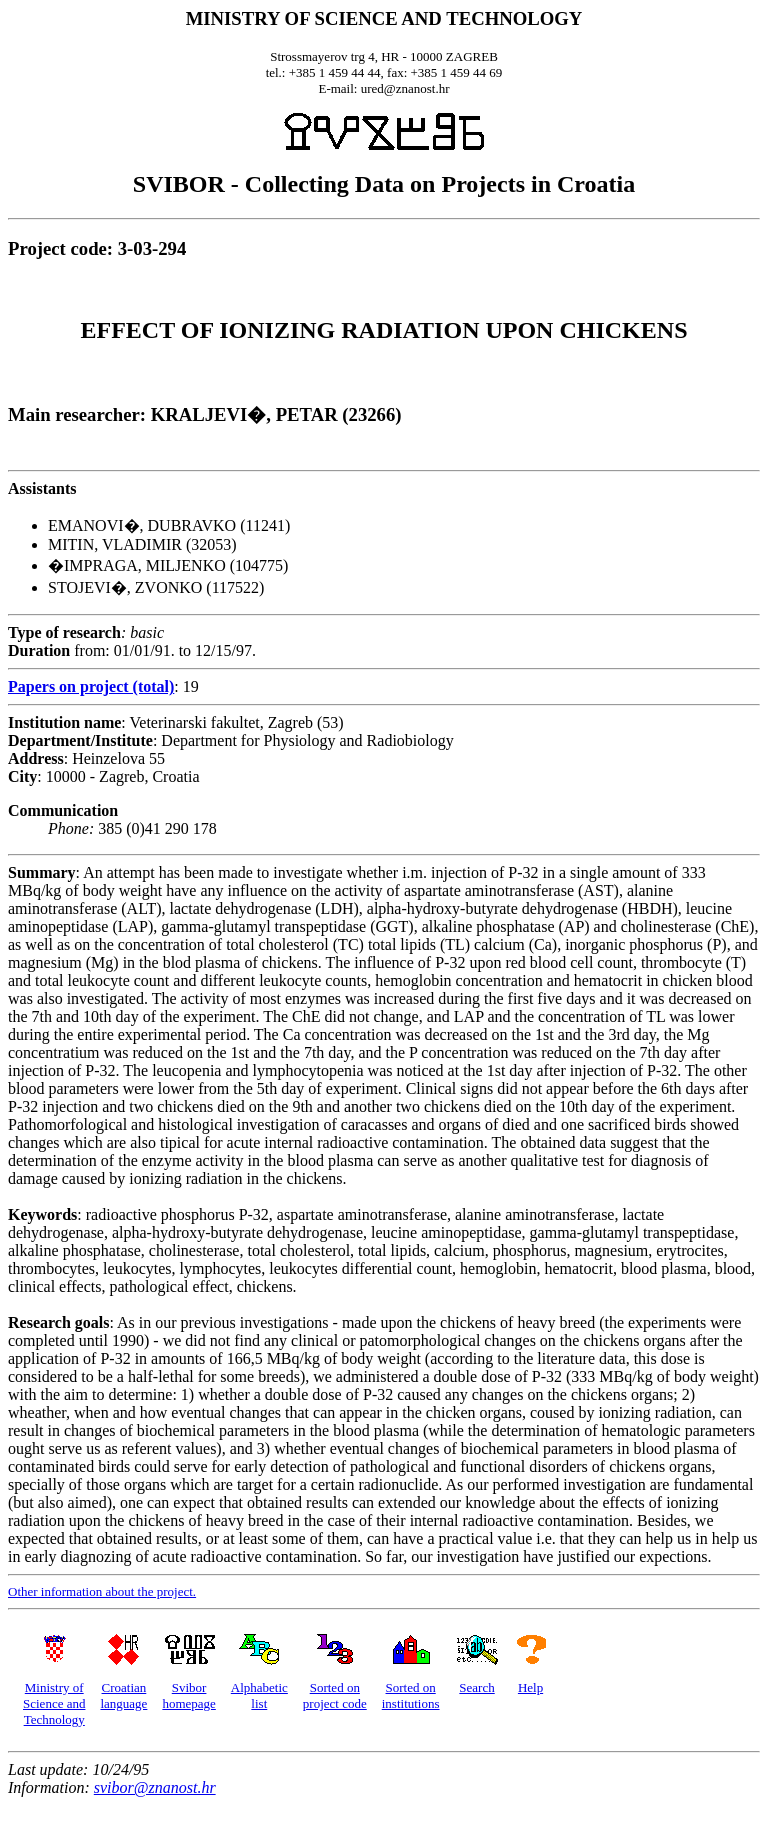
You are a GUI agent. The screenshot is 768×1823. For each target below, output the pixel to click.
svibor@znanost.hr (155, 1787)
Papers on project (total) (91, 686)
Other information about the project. (102, 1591)
